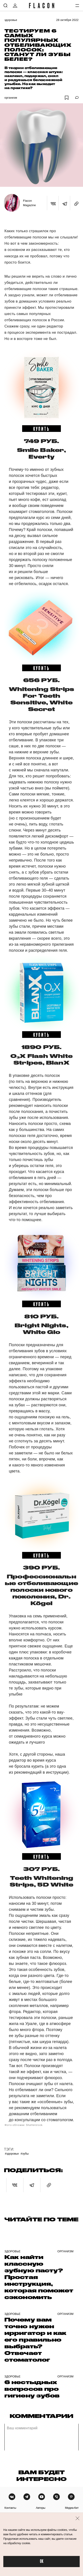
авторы (40, 2507)
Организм (10, 97)
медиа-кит (72, 2507)
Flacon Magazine (29, 203)
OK (41, 2561)
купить (41, 428)
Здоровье (10, 20)
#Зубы (25, 2153)
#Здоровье (12, 2153)
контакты (10, 2507)
